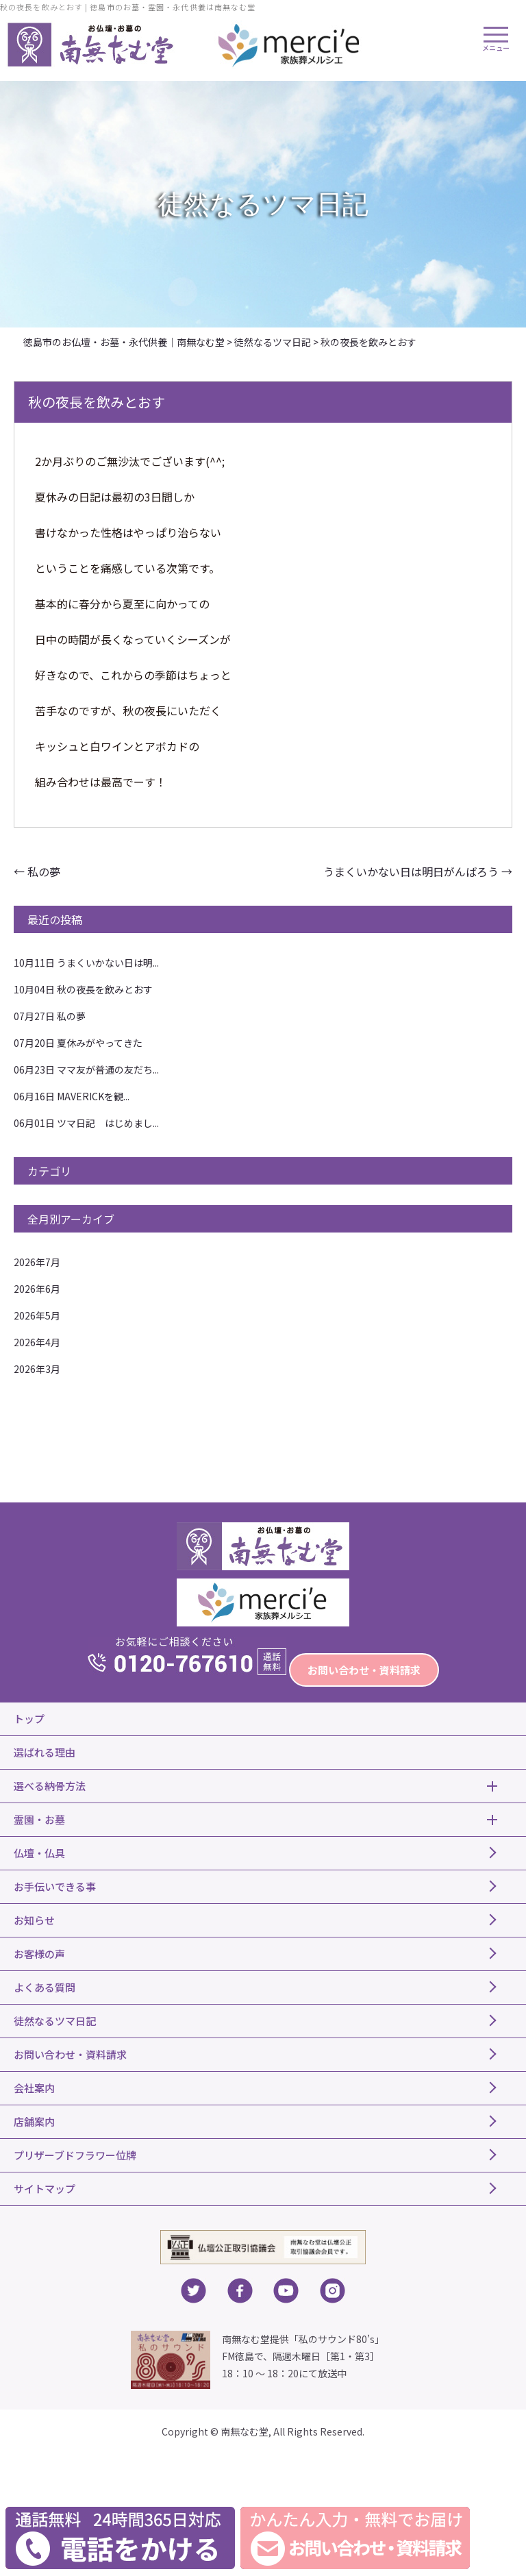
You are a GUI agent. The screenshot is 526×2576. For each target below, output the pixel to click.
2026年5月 (37, 1315)
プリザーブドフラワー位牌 (75, 2155)
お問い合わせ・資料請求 (364, 1670)
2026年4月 (37, 1342)
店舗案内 (34, 2121)
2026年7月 (37, 1262)
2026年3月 (37, 1369)
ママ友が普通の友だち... (86, 1069)
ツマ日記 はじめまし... (86, 1123)
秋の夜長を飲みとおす (83, 989)
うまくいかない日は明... (86, 962)
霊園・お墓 (39, 1819)
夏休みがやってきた (78, 1043)
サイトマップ (44, 2188)
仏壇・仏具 (39, 1853)
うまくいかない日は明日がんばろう (417, 871)
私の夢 (37, 871)
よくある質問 (44, 1987)
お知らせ (34, 1920)
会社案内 (34, 2088)
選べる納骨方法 (50, 1786)
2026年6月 (37, 1289)
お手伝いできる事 (55, 1886)
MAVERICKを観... (71, 1096)
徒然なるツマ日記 (55, 2021)
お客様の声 (39, 1953)
